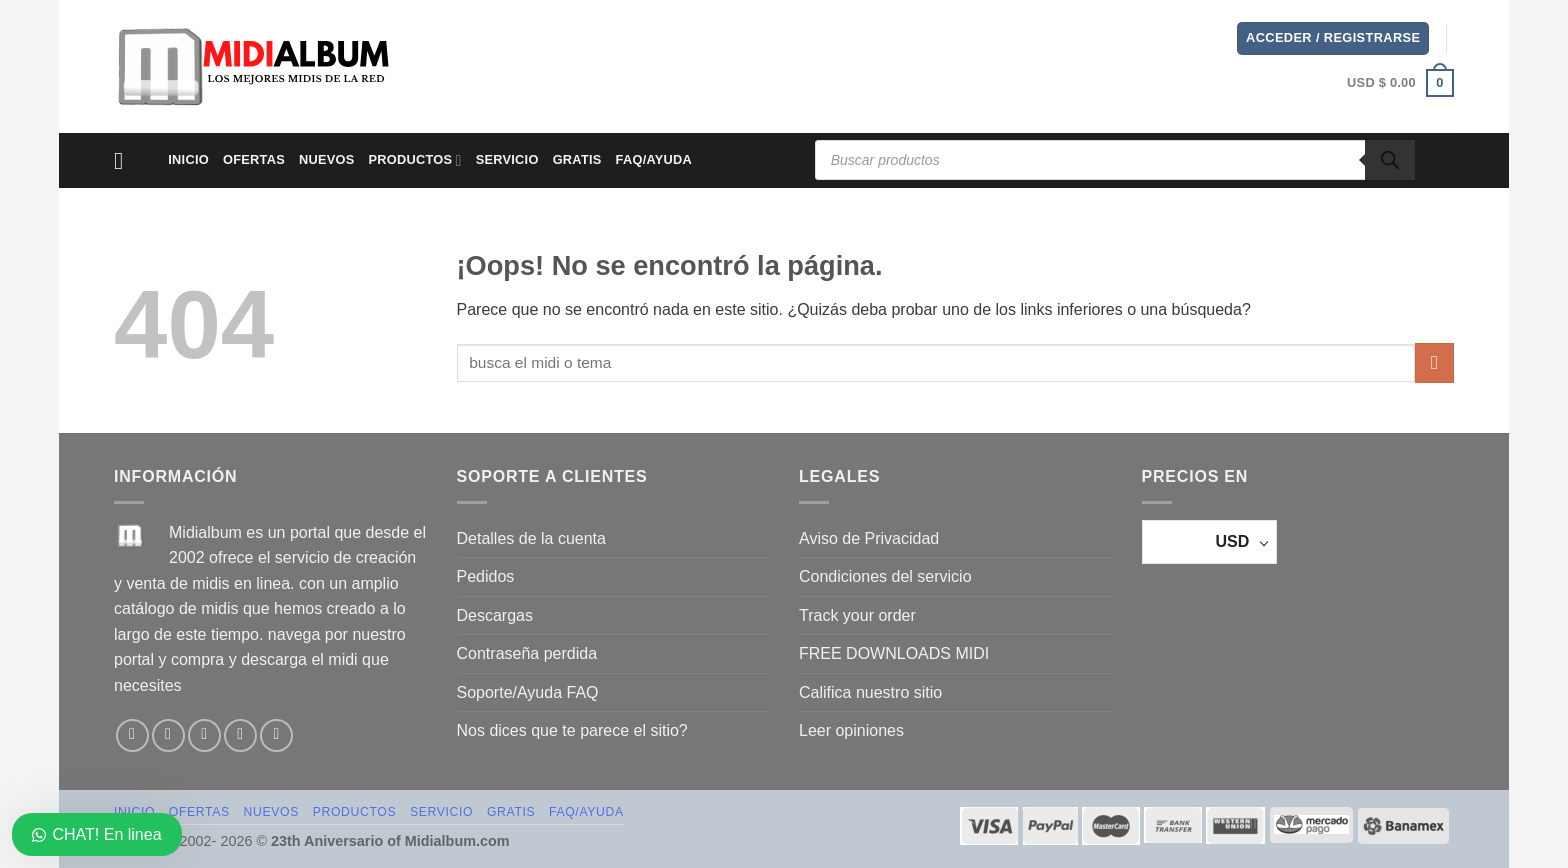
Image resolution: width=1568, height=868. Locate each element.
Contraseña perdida (527, 653)
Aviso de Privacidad (869, 538)
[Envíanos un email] (240, 735)
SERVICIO (507, 159)
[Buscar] (1390, 160)
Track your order (857, 615)
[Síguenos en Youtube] (276, 735)
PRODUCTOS (415, 160)
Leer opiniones (851, 730)
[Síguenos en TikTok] (204, 735)
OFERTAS (254, 159)
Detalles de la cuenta (531, 538)
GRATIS (577, 159)
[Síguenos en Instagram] (168, 735)
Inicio (188, 159)
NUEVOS (327, 159)
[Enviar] (1434, 362)
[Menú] (126, 160)
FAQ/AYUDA (654, 159)
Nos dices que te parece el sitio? (572, 730)
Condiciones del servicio (885, 576)
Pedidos (486, 576)
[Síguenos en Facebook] (132, 735)
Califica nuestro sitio (870, 692)
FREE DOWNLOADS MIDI (894, 653)
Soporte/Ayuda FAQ (528, 692)
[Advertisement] (822, 63)
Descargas (495, 615)
